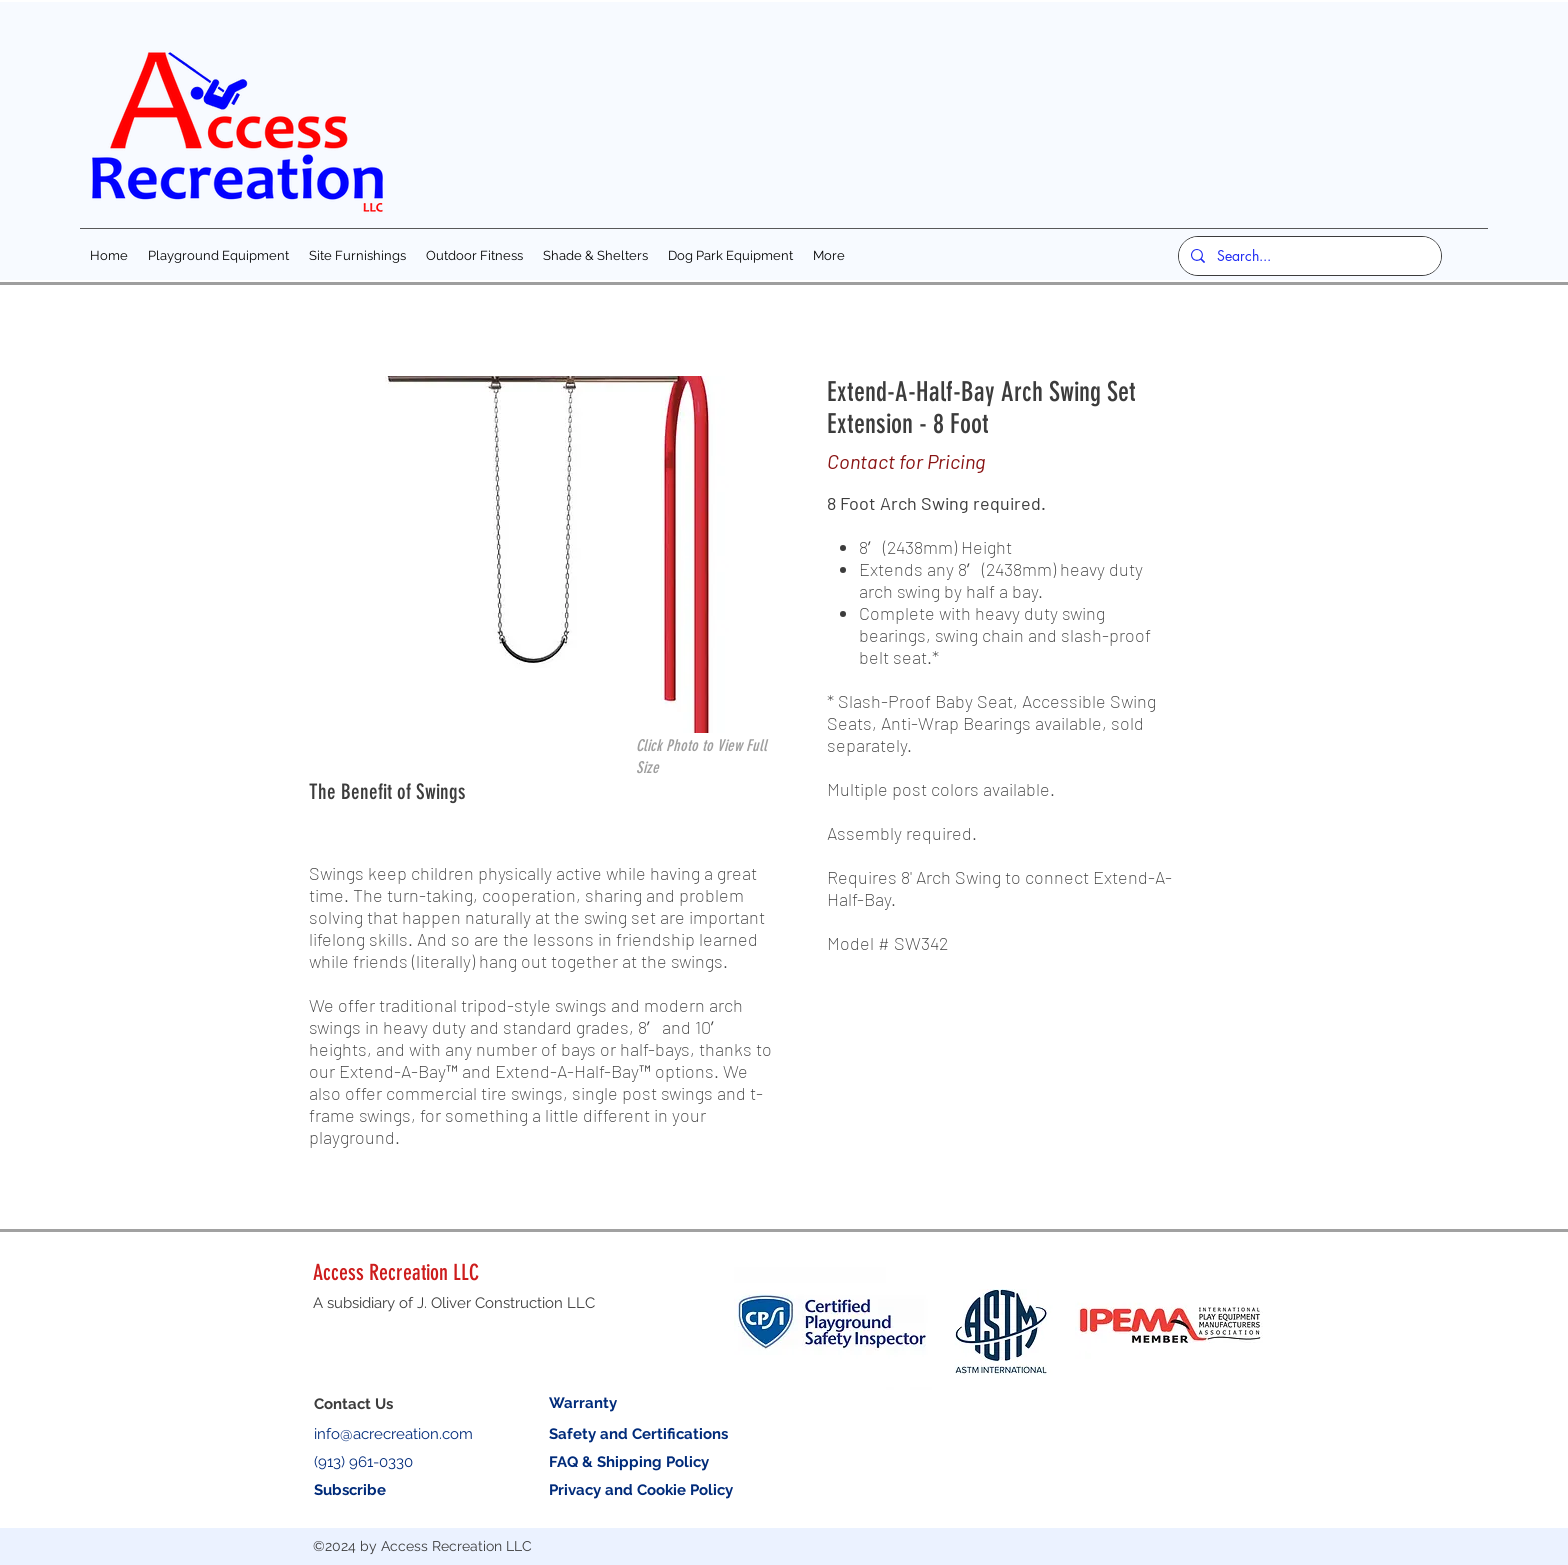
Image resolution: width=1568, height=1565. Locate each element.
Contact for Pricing (906, 461)
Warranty (583, 1403)
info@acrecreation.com (393, 1434)
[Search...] (1308, 256)
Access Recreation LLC (396, 1272)
